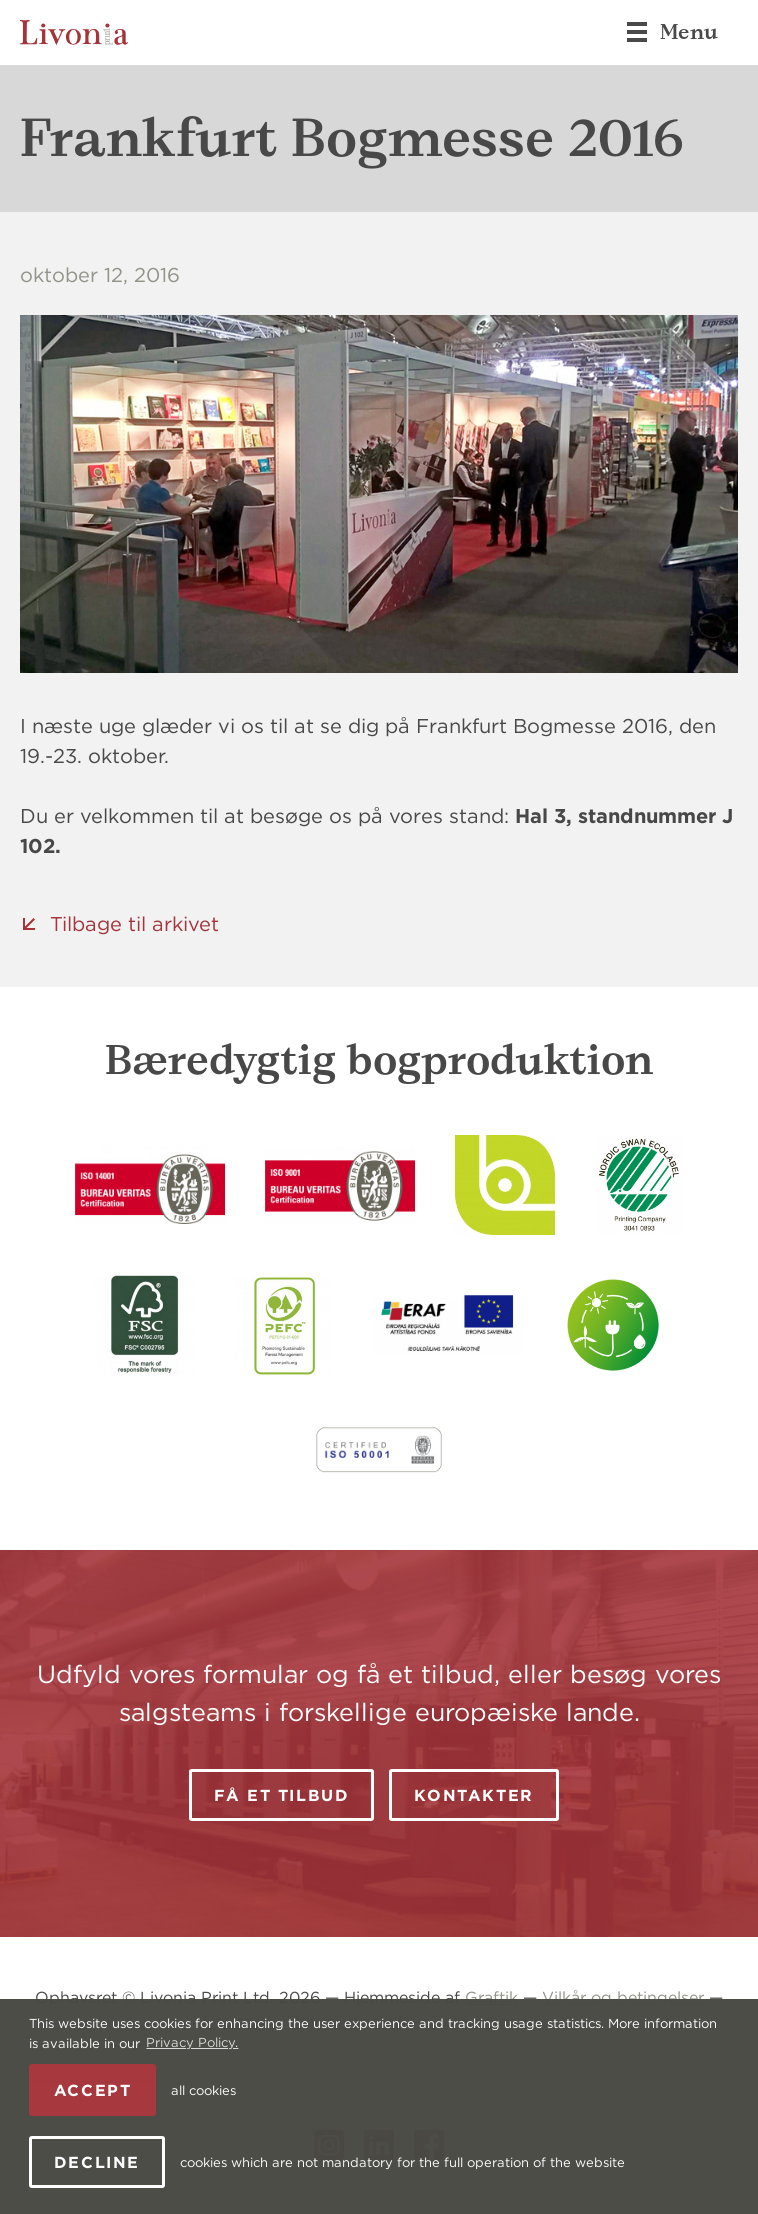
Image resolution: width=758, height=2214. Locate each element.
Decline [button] (97, 2162)
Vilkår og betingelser (623, 1997)
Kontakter (473, 1795)
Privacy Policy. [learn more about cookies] (192, 2042)
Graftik (491, 1997)
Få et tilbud (281, 1795)
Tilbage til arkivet (134, 923)
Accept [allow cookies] (93, 2090)
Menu (671, 32)
